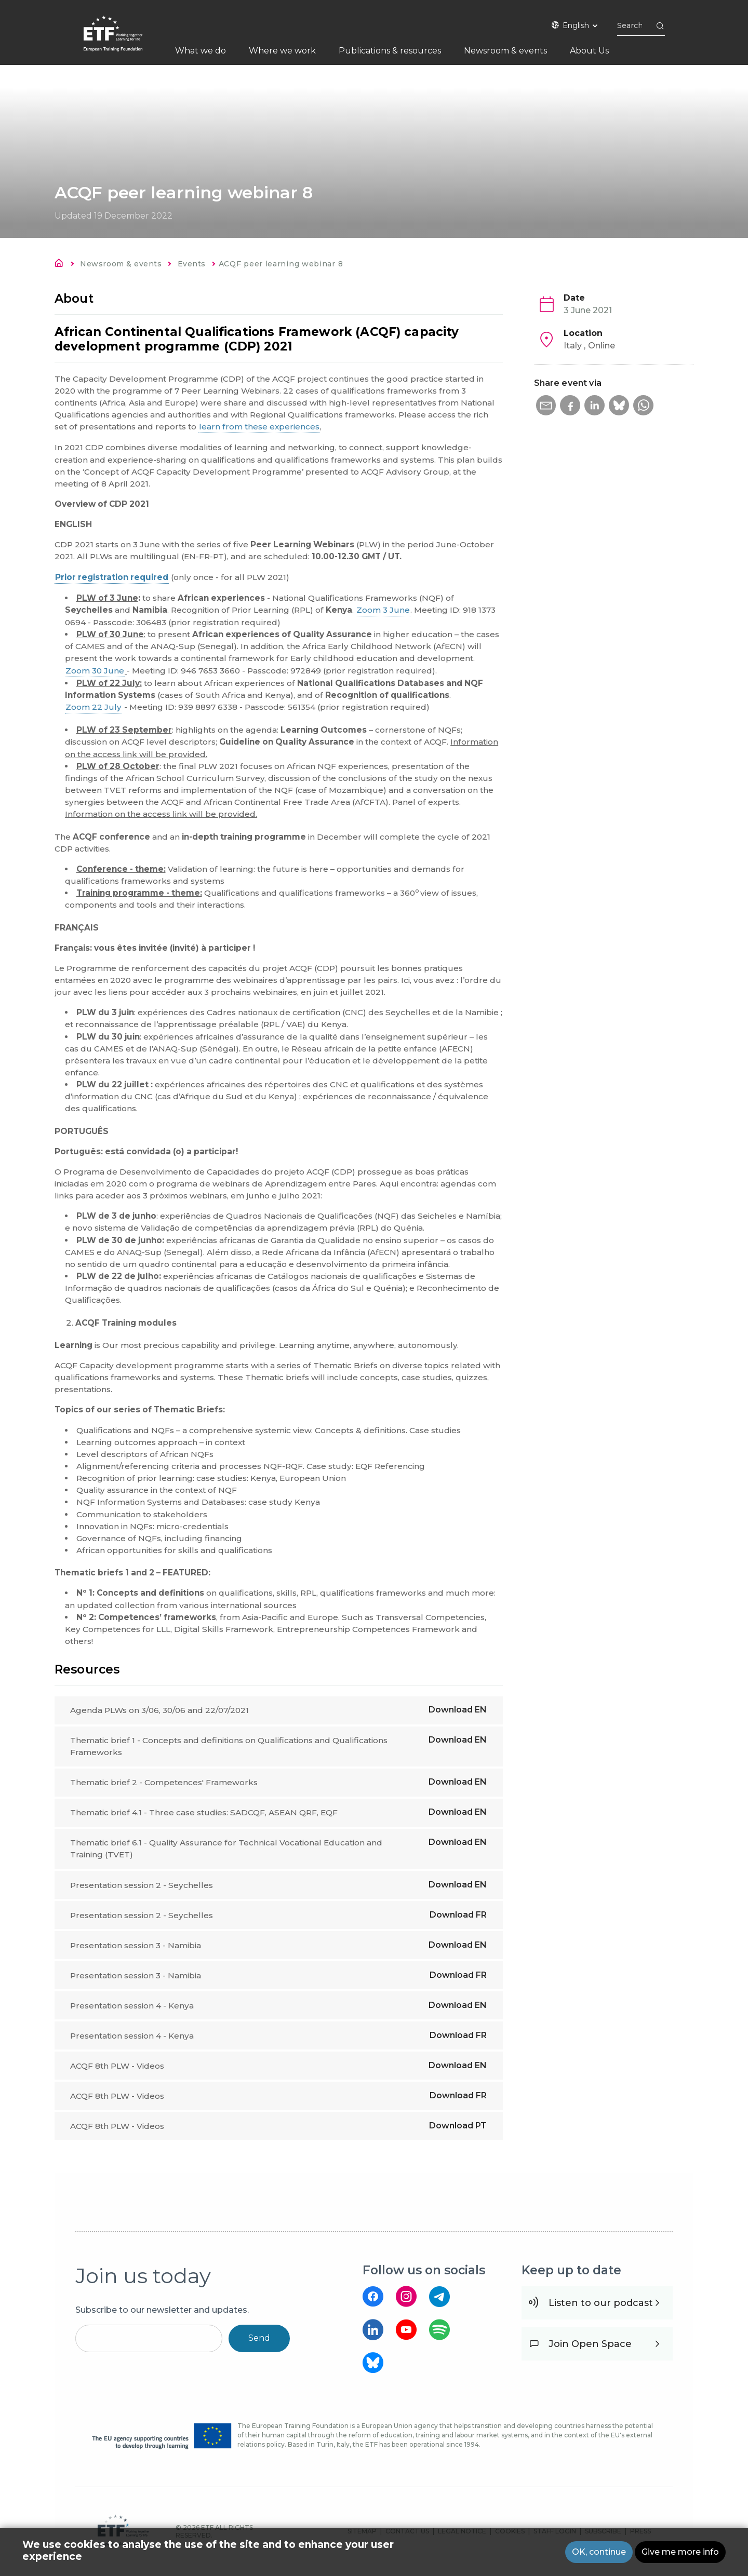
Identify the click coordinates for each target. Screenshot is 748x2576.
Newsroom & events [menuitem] (505, 51)
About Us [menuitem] (589, 51)
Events (192, 263)
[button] (546, 405)
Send (259, 2344)
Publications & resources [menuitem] (390, 51)
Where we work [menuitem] (282, 51)
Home (62, 265)
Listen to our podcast (601, 2309)
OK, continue (599, 2552)
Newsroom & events (121, 263)
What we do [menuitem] (200, 51)
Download (458, 1710)
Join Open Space (590, 2350)
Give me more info (680, 2552)
